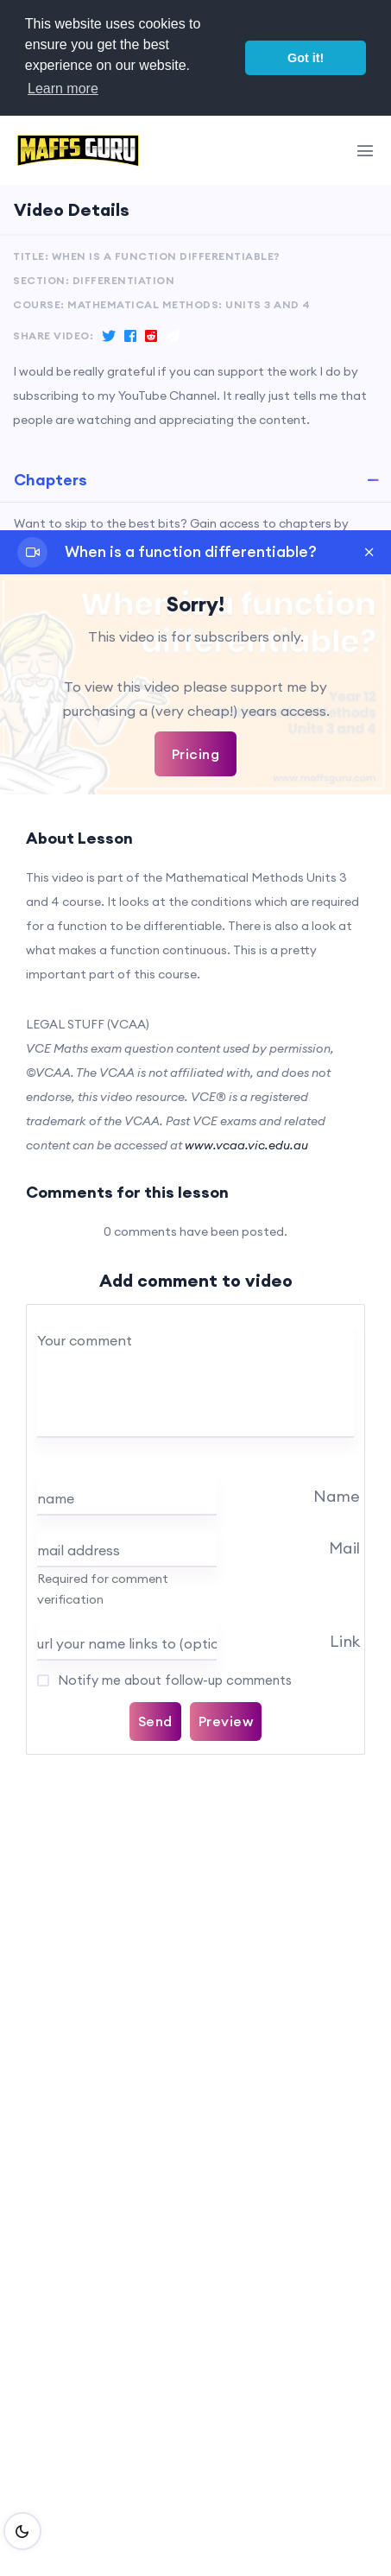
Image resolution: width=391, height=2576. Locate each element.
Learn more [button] (63, 88)
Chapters (50, 480)
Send (155, 1721)
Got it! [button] (305, 58)
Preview (226, 1721)
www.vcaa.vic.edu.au (246, 1145)
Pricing (196, 754)
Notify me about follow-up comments (173, 1680)
